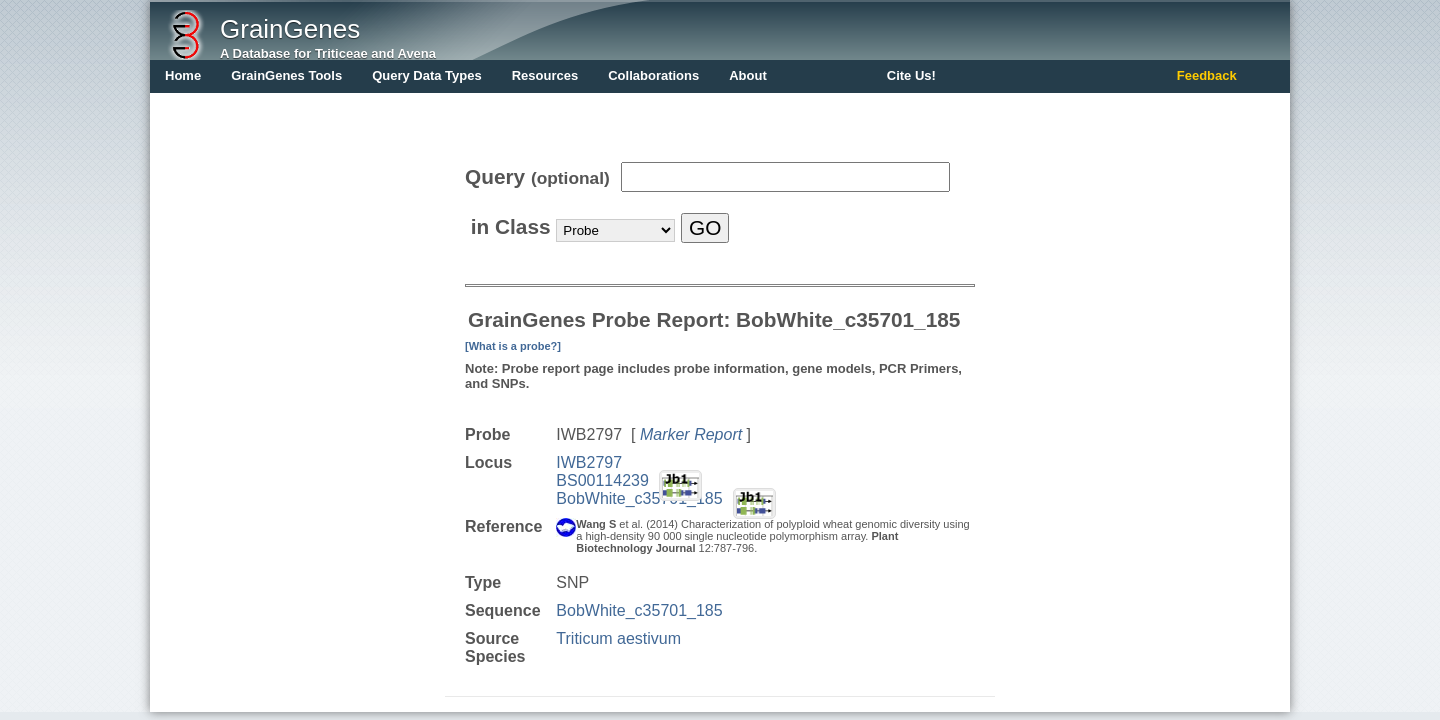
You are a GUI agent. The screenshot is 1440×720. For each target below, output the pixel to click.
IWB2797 (589, 462)
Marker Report (691, 434)
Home (183, 75)
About (748, 75)
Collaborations (653, 75)
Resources (545, 75)
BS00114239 (602, 480)
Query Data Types (427, 75)
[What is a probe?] (513, 346)
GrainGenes (290, 29)
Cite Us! (911, 75)
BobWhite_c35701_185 (639, 498)
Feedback (1207, 75)
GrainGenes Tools (286, 75)
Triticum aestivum (618, 638)
